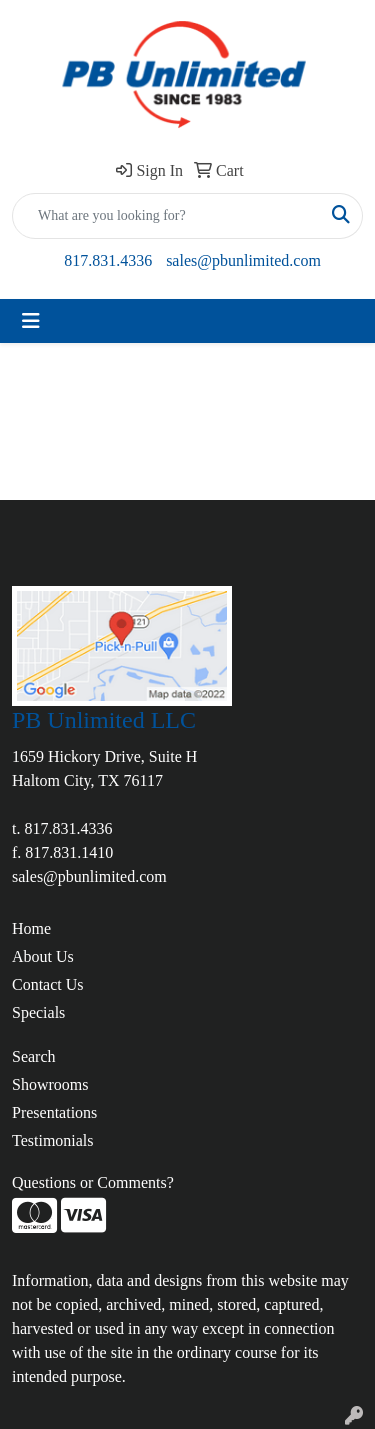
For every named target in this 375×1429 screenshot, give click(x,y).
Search (34, 1056)
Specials (38, 1012)
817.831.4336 (108, 260)
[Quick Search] (166, 216)
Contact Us (48, 984)
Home (31, 928)
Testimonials (53, 1140)
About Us (43, 956)
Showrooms (50, 1084)
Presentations (54, 1112)
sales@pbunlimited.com (243, 260)
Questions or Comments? (93, 1182)
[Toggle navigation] (31, 321)
